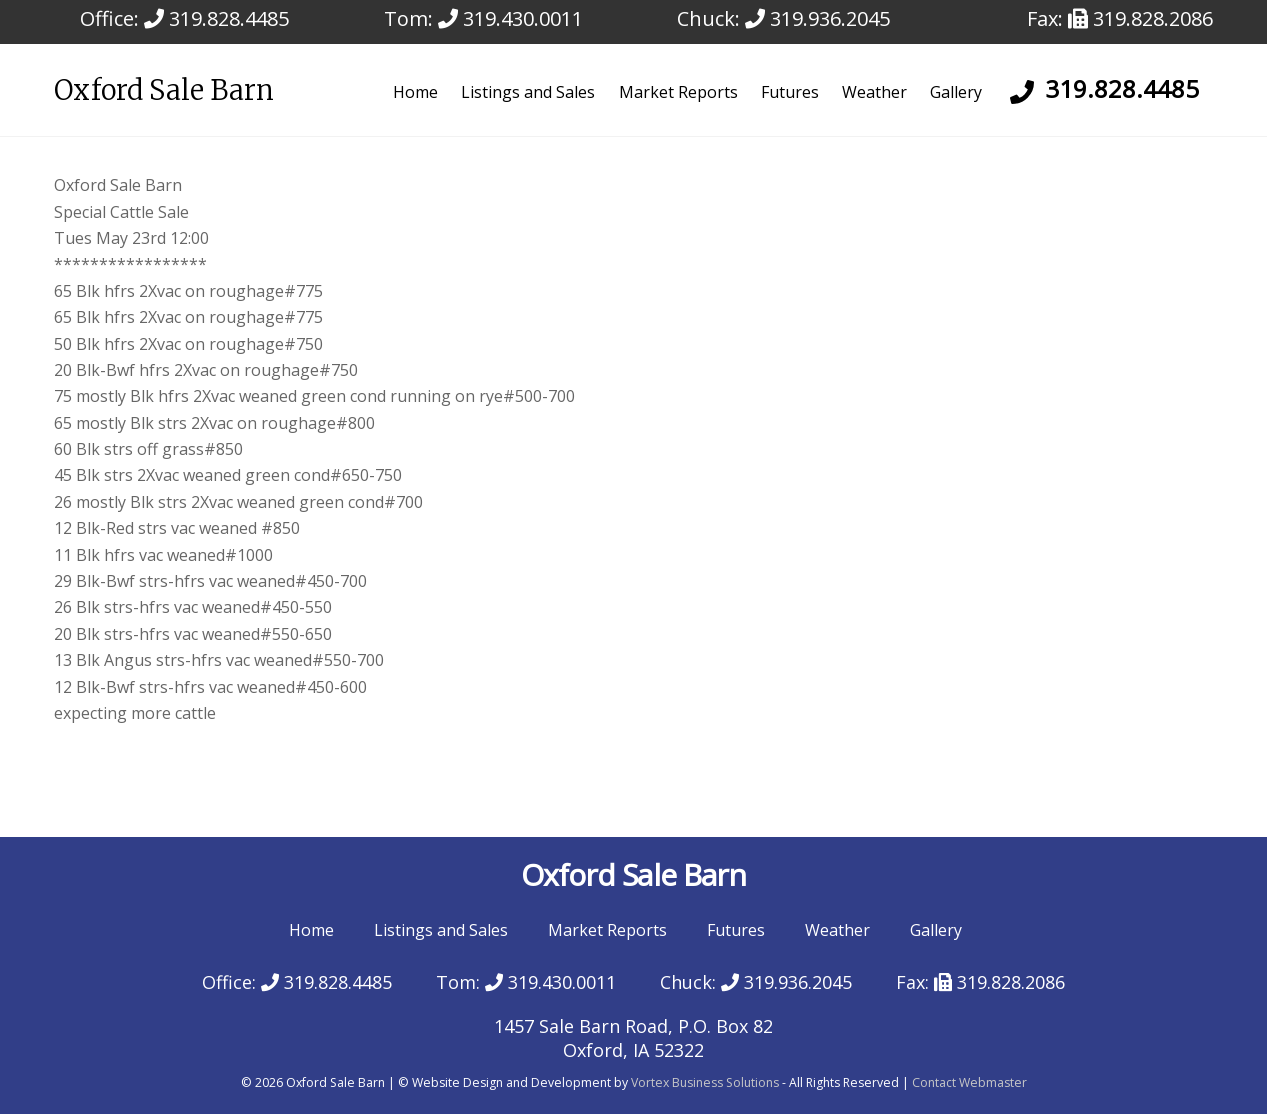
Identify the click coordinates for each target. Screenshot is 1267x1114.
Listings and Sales (528, 92)
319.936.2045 (817, 18)
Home (415, 92)
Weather (874, 92)
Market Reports (678, 92)
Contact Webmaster (969, 1082)
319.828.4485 (216, 18)
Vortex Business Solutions (705, 1082)
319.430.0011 (510, 18)
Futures (790, 92)
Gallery (956, 92)
